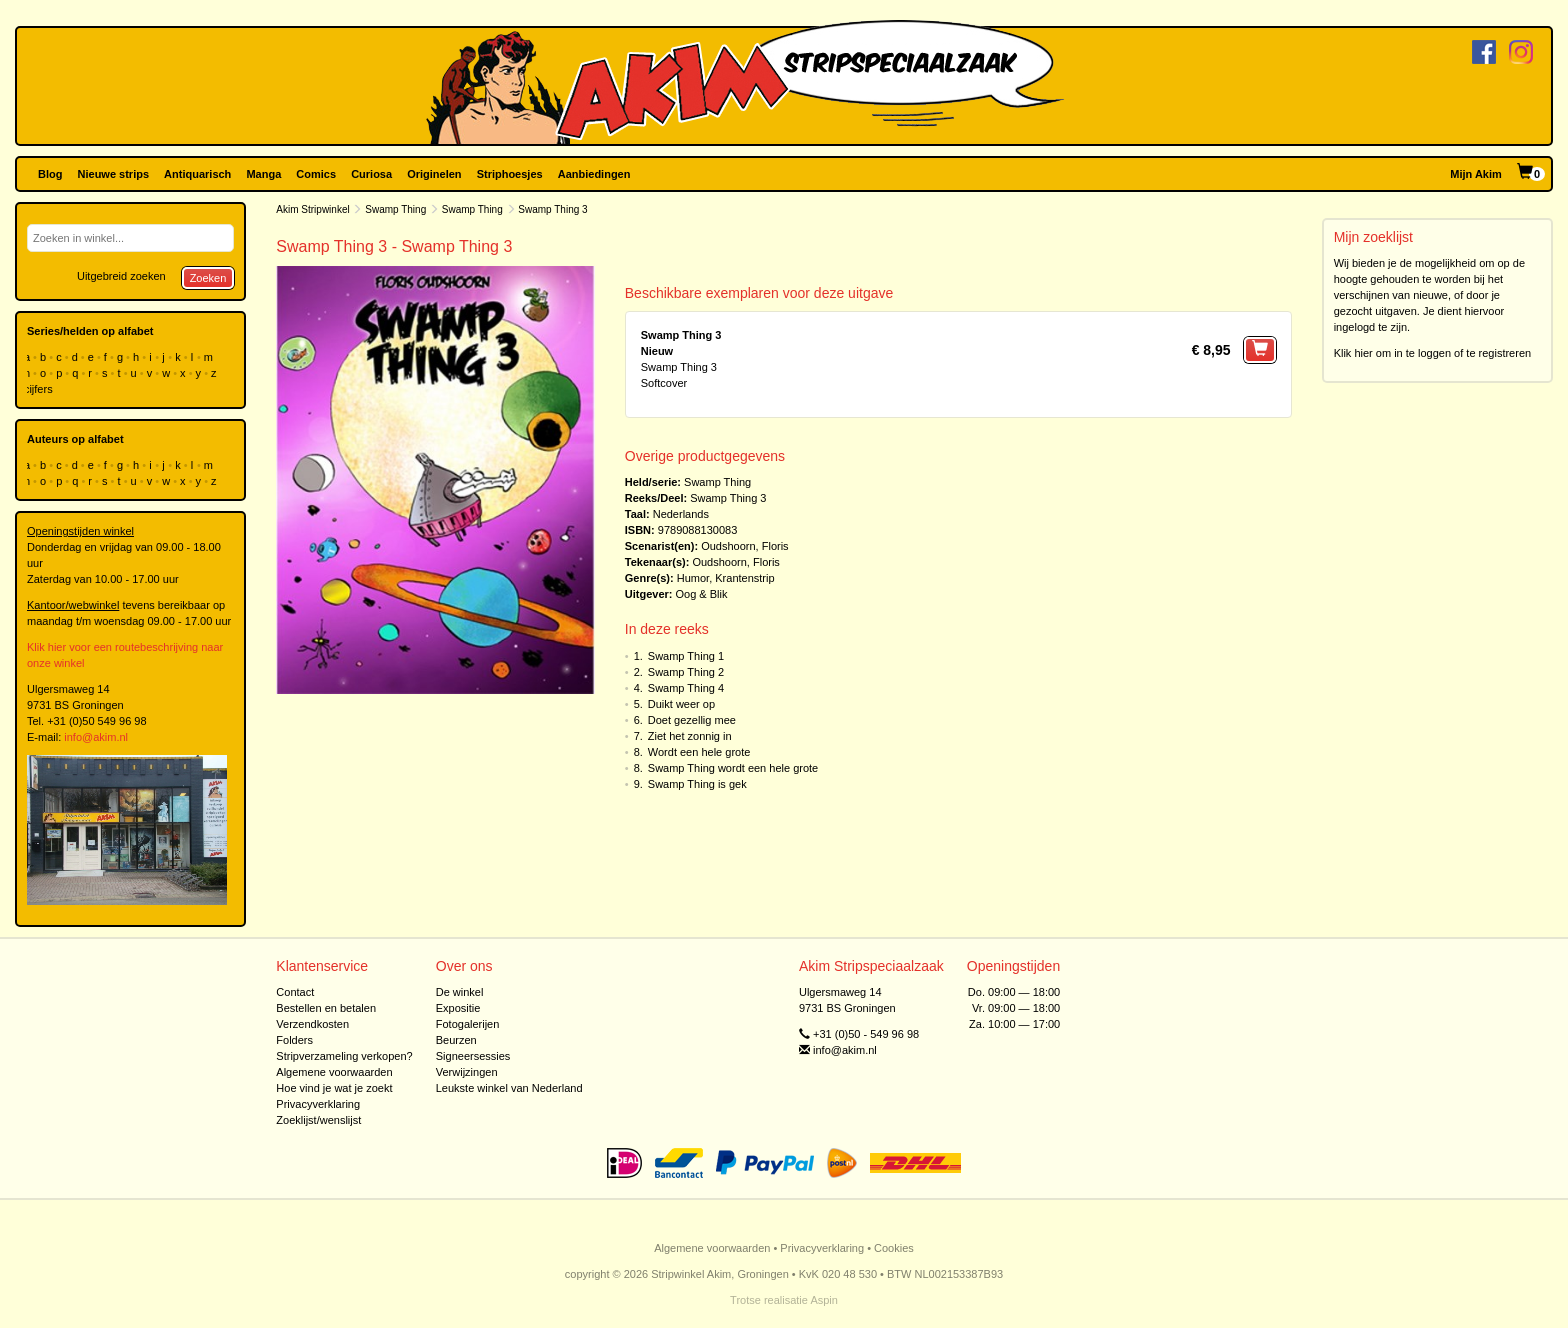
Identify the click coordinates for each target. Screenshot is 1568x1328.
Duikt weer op (681, 704)
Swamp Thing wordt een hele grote (733, 768)
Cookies (894, 1248)
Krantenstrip (744, 578)
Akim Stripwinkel (312, 209)
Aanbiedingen (594, 174)
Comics (316, 174)
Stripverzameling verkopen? (344, 1056)
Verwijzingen (467, 1072)
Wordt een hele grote (699, 752)
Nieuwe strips (114, 174)
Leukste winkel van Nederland (509, 1088)
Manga (263, 174)
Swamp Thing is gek (697, 784)
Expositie (458, 1008)
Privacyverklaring (318, 1104)
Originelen (434, 174)
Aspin (824, 1300)
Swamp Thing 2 (686, 672)
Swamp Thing (395, 209)
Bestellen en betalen (326, 1008)
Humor (693, 578)
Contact (295, 992)
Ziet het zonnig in (690, 736)
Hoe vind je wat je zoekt (334, 1088)
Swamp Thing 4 (686, 688)
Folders (294, 1040)
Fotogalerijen (468, 1024)
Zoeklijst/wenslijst (318, 1120)
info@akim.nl (96, 737)
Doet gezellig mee (692, 720)
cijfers (40, 389)
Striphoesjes (510, 174)
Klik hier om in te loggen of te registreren (1433, 353)
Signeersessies (473, 1056)
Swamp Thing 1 (686, 656)
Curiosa (371, 174)
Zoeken (208, 278)
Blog (50, 174)
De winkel (460, 992)
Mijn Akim (1476, 174)
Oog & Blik (702, 594)
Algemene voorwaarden (334, 1072)
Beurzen (456, 1040)
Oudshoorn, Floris (744, 546)
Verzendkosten (312, 1024)
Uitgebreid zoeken (121, 276)
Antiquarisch (197, 174)
